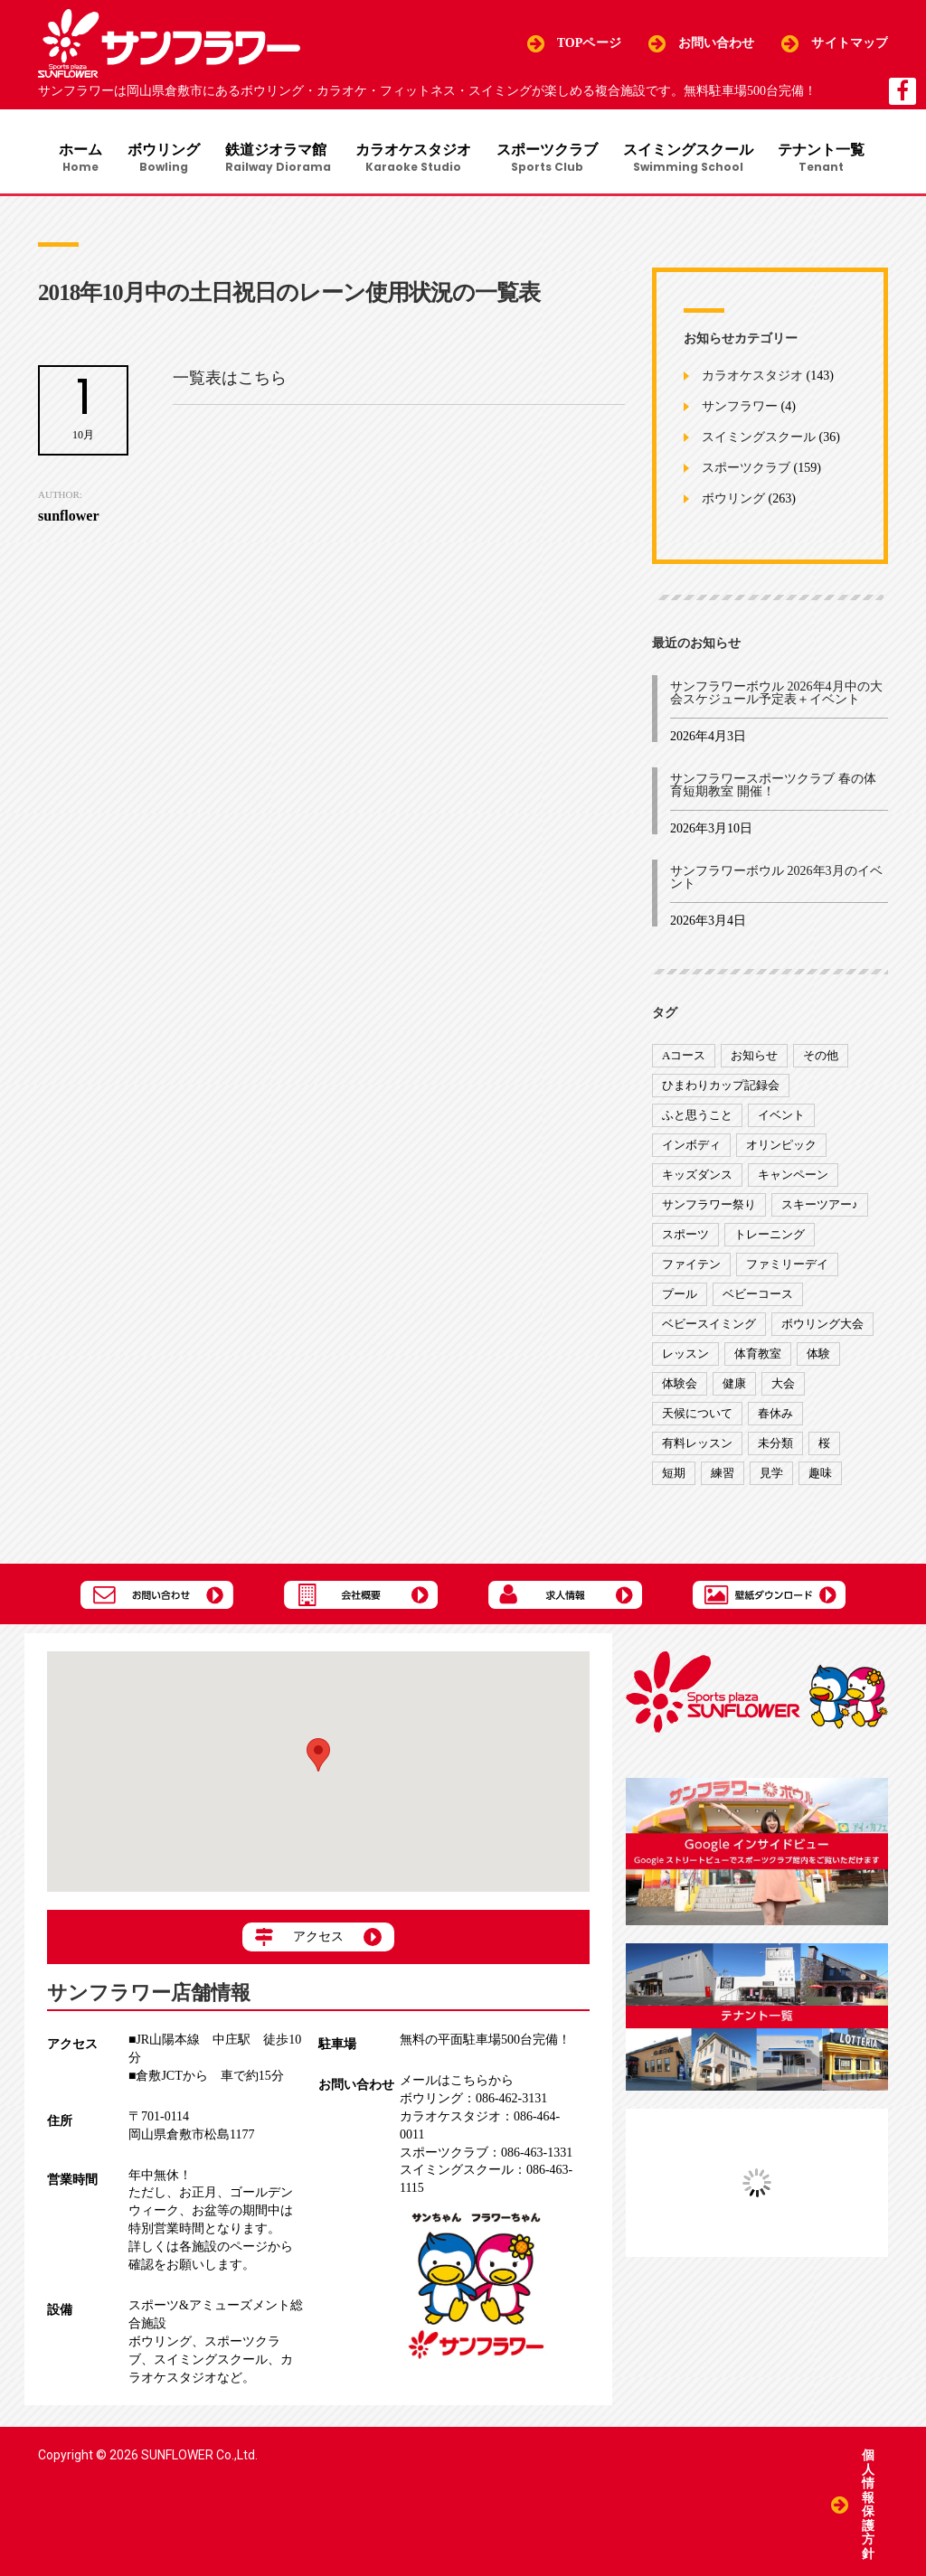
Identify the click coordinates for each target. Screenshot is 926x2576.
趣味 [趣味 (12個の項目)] (820, 1476)
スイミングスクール (693, 159)
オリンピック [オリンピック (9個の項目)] (781, 1148)
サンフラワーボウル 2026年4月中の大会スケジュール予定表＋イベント (776, 696)
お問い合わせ (716, 43)
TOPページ (589, 43)
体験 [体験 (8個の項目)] (818, 1357)
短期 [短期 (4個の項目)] (673, 1476)
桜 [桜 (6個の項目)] (824, 1446)
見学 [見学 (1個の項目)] (771, 1476)
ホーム (76, 159)
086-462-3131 (473, 2102)
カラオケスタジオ (415, 159)
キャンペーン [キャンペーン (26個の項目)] (793, 1178)
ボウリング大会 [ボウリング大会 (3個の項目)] (822, 1327)
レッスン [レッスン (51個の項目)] (685, 1357)
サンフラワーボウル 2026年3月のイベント (776, 881)
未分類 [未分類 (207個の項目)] (775, 1446)
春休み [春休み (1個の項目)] (775, 1417)
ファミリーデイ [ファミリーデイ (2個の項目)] (787, 1267)
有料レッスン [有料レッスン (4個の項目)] (697, 1446)
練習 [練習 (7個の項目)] (722, 1476)
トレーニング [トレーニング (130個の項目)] (769, 1238)
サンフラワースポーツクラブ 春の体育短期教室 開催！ (773, 789)
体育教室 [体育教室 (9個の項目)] (757, 1357)
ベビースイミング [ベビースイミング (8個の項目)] (709, 1327)
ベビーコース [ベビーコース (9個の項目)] (758, 1297)
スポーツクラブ (550, 159)
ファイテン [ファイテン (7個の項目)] (691, 1267)
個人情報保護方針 (868, 2503)
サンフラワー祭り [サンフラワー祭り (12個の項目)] (709, 1208)
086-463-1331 (486, 2156)
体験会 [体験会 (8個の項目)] (679, 1387)
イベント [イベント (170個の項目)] (781, 1118)
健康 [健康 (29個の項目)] (734, 1387)
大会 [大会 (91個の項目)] (783, 1387)
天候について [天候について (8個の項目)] (697, 1417)
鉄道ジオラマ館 (277, 159)
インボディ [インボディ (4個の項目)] (691, 1148)
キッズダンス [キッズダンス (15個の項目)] (697, 1178)
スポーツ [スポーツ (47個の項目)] (685, 1238)
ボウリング (161, 159)
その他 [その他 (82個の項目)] (820, 1059)
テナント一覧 (829, 159)
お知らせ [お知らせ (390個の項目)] (754, 1059)
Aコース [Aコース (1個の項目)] (683, 1059)
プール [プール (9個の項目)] (679, 1297)
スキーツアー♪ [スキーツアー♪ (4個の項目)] (819, 1208)
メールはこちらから (457, 2084)
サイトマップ (849, 43)
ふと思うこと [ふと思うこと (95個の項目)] (697, 1118)
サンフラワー (740, 410)
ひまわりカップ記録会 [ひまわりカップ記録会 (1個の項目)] (721, 1088)
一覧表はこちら (230, 381)
